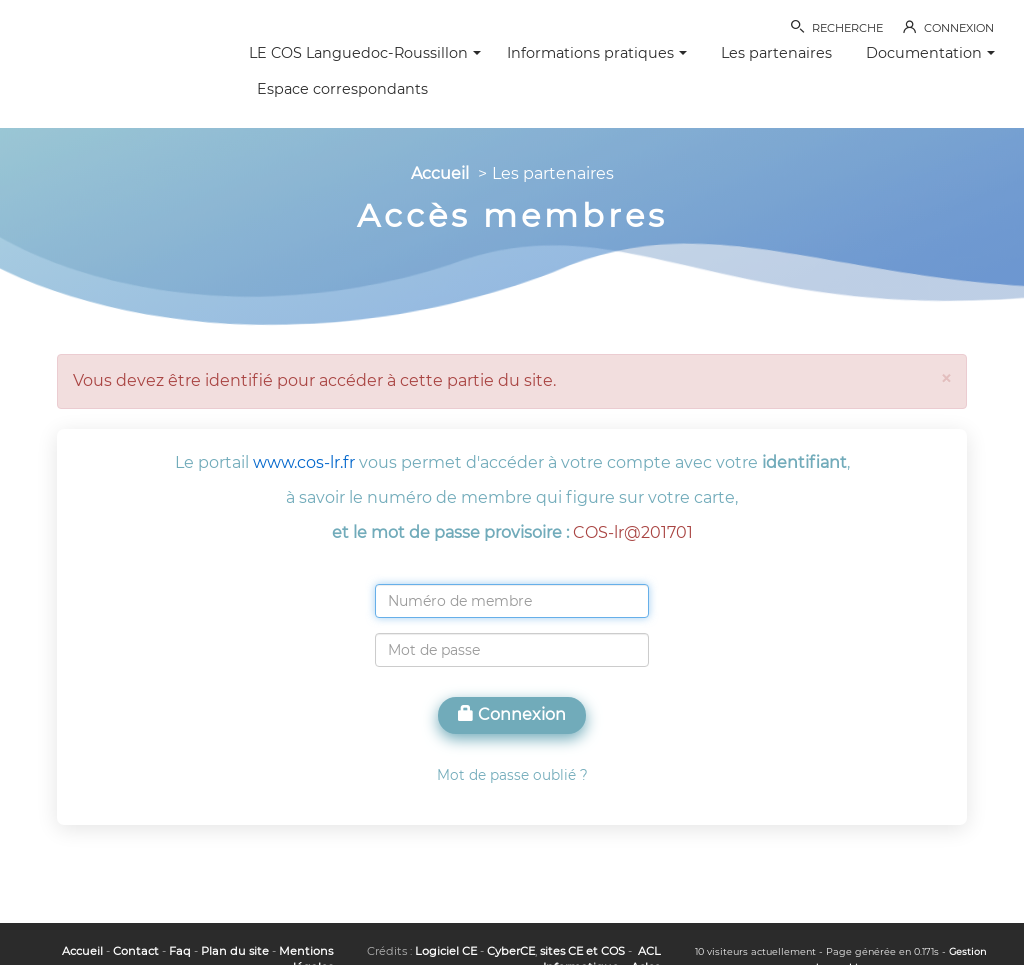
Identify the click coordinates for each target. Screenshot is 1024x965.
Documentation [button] (930, 53)
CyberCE (511, 951)
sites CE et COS (582, 951)
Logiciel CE (446, 951)
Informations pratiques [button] (597, 53)
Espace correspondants (342, 89)
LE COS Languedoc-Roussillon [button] (365, 53)
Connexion (512, 714)
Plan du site (235, 951)
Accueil (440, 173)
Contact (136, 951)
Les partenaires (776, 53)
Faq (180, 951)
